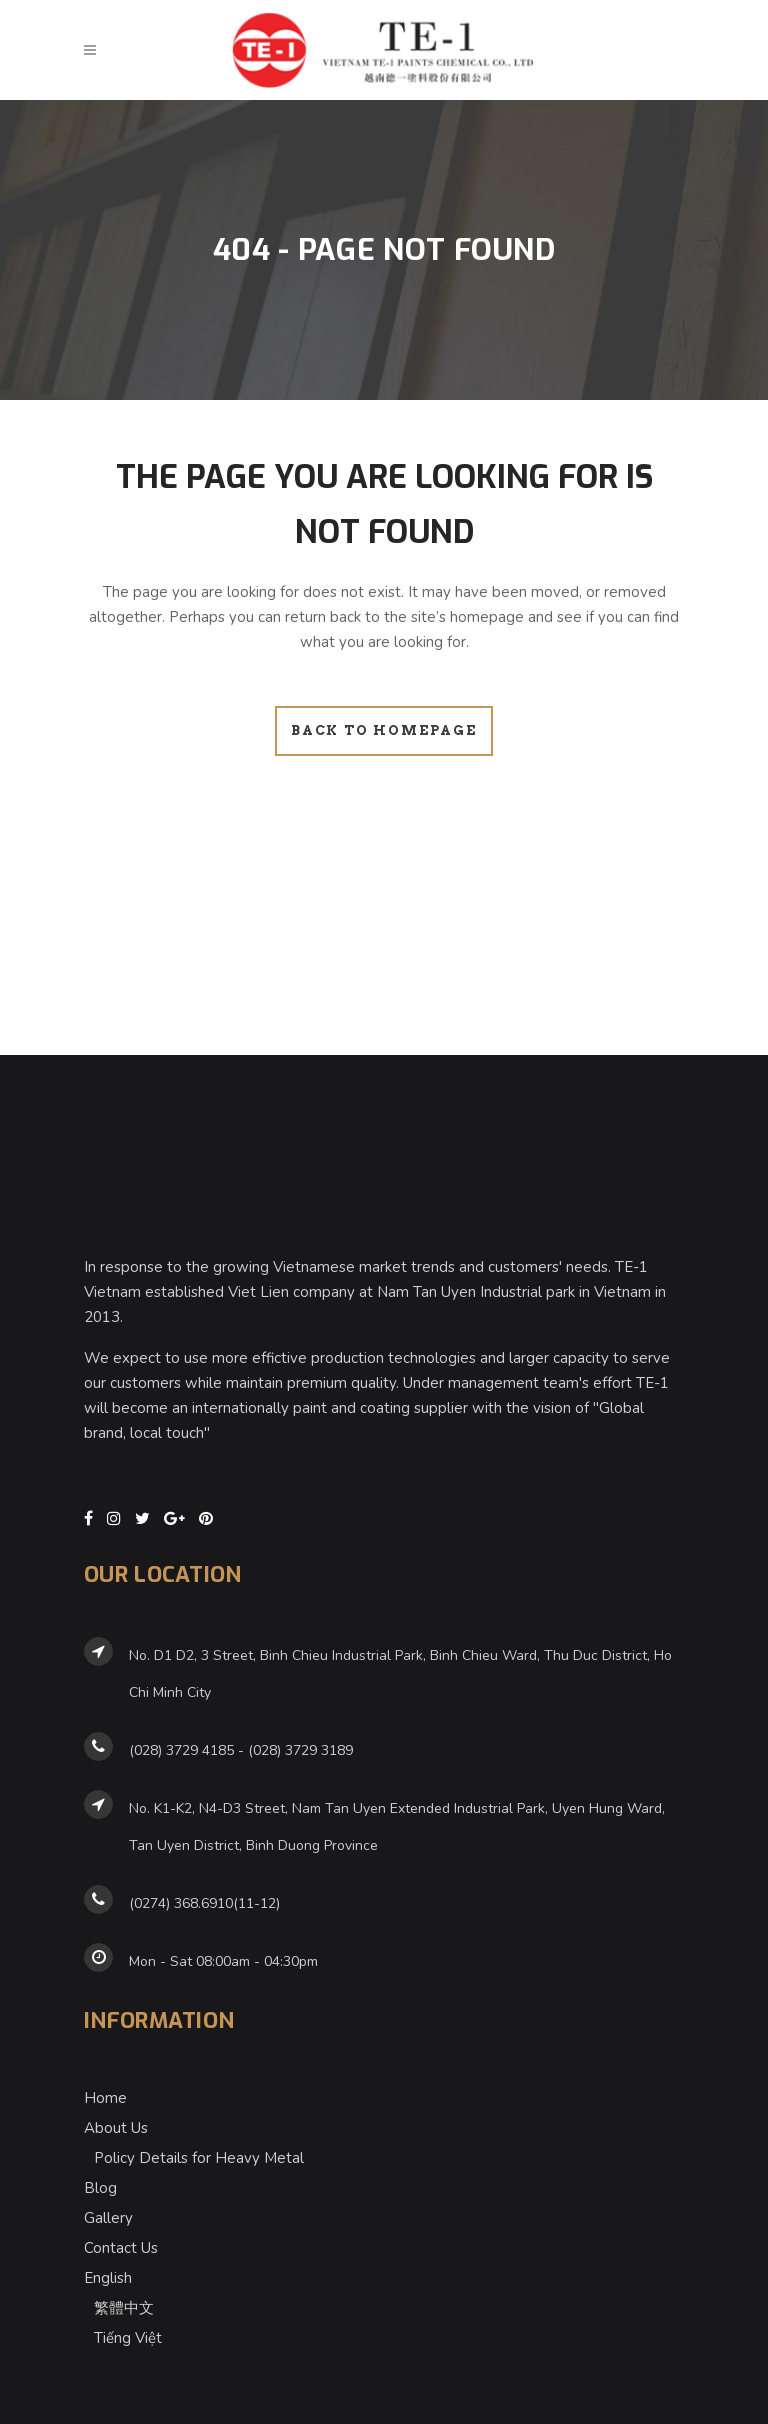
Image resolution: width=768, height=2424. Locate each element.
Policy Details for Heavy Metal (199, 2148)
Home (105, 2088)
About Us (116, 2118)
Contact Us (121, 2238)
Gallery (108, 2208)
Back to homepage (384, 730)
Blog (100, 2178)
